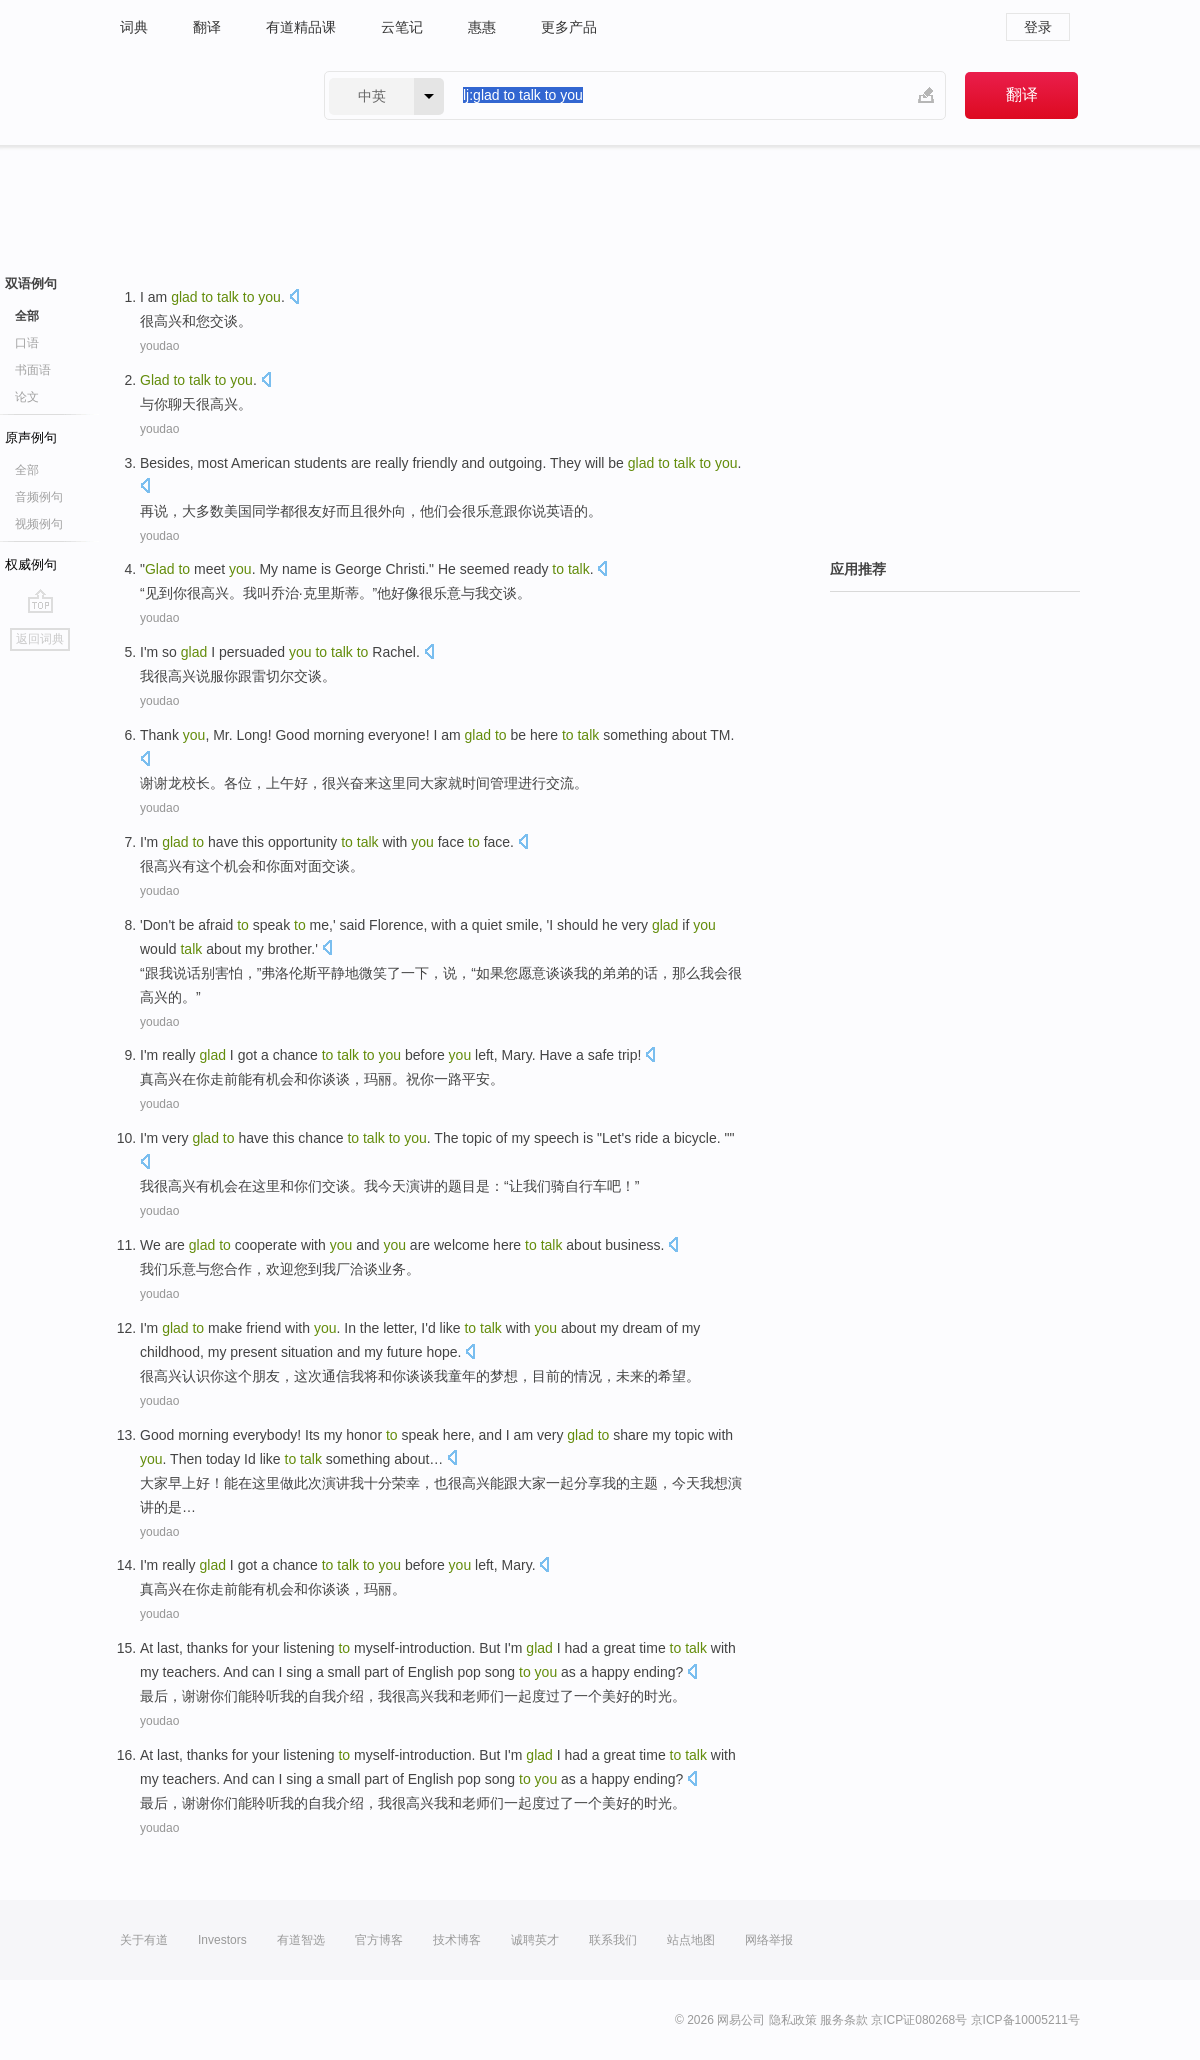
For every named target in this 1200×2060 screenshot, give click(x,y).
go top (40, 601)
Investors (222, 1940)
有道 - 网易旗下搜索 (202, 95)
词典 (134, 27)
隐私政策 (793, 2020)
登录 (1038, 27)
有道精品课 (301, 27)
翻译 (207, 27)
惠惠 (482, 27)
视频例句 (39, 524)
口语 (27, 343)
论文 (27, 397)
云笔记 (402, 27)
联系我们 (613, 1940)
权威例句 (31, 564)
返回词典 (40, 639)
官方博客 (379, 1940)
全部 (27, 316)
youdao (159, 346)
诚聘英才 (535, 1940)
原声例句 (31, 437)
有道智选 (301, 1940)
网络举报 (769, 1940)
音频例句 (39, 497)
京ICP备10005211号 (1025, 2020)
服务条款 (844, 2020)
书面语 (33, 370)
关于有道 (144, 1940)
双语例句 (31, 283)
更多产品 (569, 27)
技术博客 (457, 1940)
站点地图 (691, 1940)
